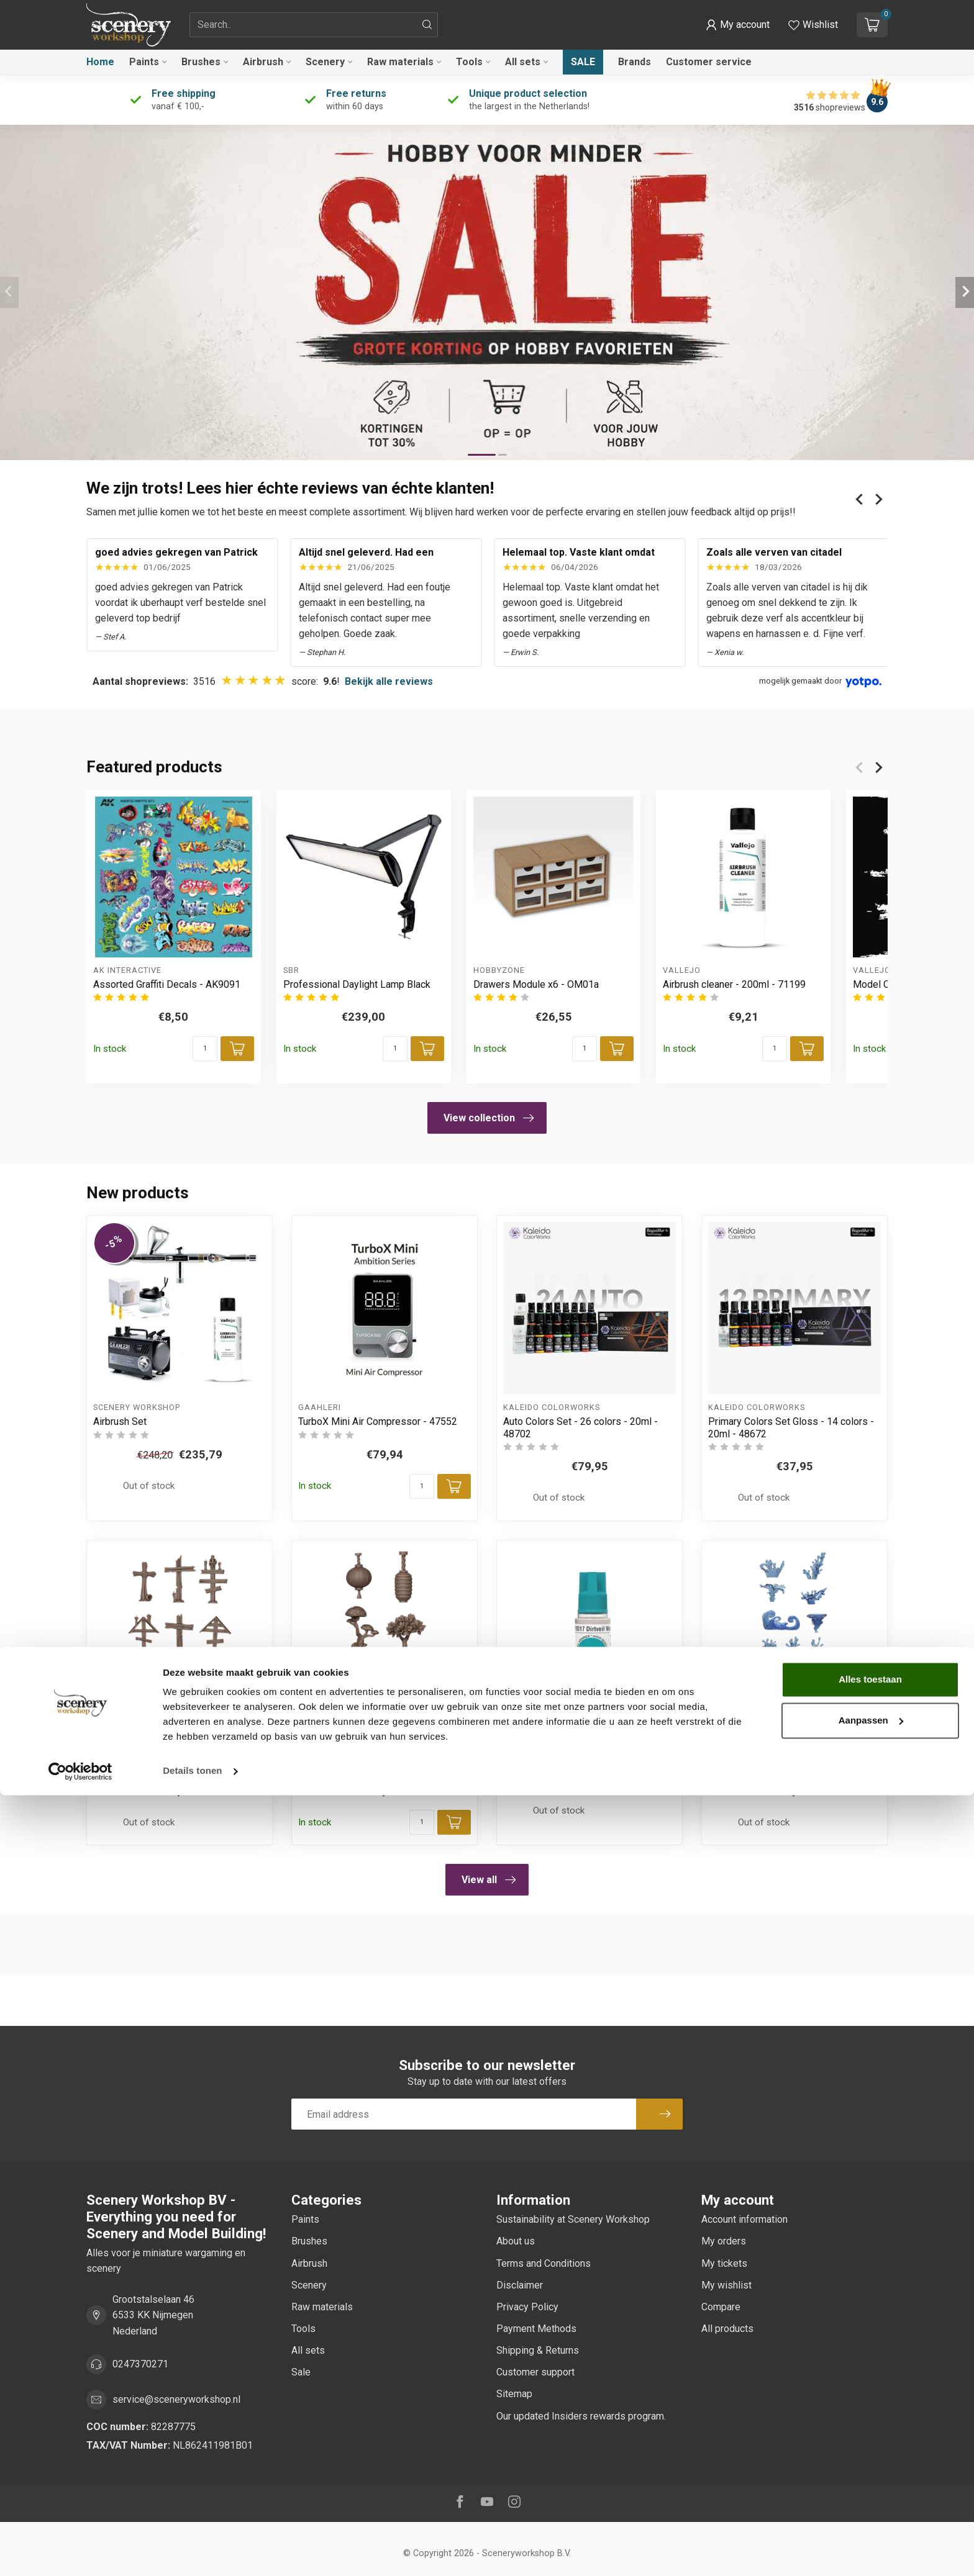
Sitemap (514, 2394)
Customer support (535, 2372)
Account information (744, 2219)
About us (515, 2241)
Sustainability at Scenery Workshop (573, 2219)
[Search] (427, 24)
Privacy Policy (527, 2307)
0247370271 (140, 2364)
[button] (738, 24)
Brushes (201, 62)
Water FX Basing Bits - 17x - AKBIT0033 (769, 1752)
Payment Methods (536, 2328)
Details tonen (192, 2551)
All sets (522, 62)
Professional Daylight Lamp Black (356, 984)
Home (100, 62)
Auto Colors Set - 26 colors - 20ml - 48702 (580, 1427)
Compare (720, 2307)
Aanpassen (871, 2500)
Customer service (709, 62)
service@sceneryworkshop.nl (176, 2399)
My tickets (724, 2263)
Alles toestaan (870, 2460)
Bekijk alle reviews (389, 681)
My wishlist (726, 2285)
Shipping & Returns (537, 2350)
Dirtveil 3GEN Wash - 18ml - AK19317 (585, 1746)
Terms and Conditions (543, 2263)
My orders (723, 2241)
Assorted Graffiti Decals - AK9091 (166, 984)
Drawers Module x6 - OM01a (536, 984)
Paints (144, 62)
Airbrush (263, 62)
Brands (634, 62)
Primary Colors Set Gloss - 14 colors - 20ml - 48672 (791, 1427)
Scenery (325, 62)
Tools (469, 62)
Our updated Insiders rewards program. (581, 2416)
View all (489, 1880)
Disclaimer (519, 2285)
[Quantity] (205, 1048)
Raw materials (400, 62)
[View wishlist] (813, 24)
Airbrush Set (120, 1421)
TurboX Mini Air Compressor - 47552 (377, 1421)
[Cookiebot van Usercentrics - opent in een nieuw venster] (80, 2551)
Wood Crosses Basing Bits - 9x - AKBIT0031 (164, 1752)
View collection (489, 1118)
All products (727, 2328)
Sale (583, 62)
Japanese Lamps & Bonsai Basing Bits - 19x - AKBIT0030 (382, 1752)
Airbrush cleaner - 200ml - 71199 (734, 984)
